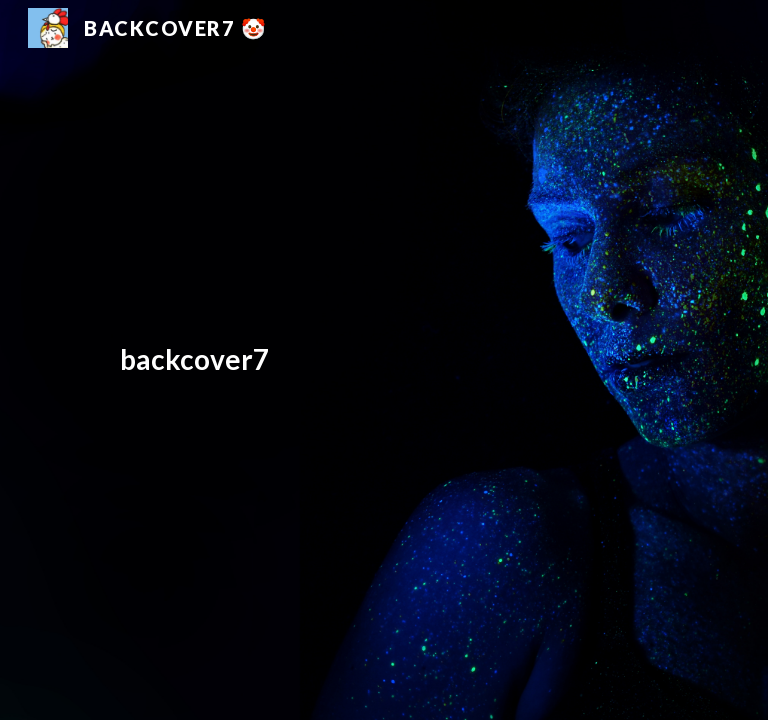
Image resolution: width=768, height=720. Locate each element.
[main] (355, 360)
